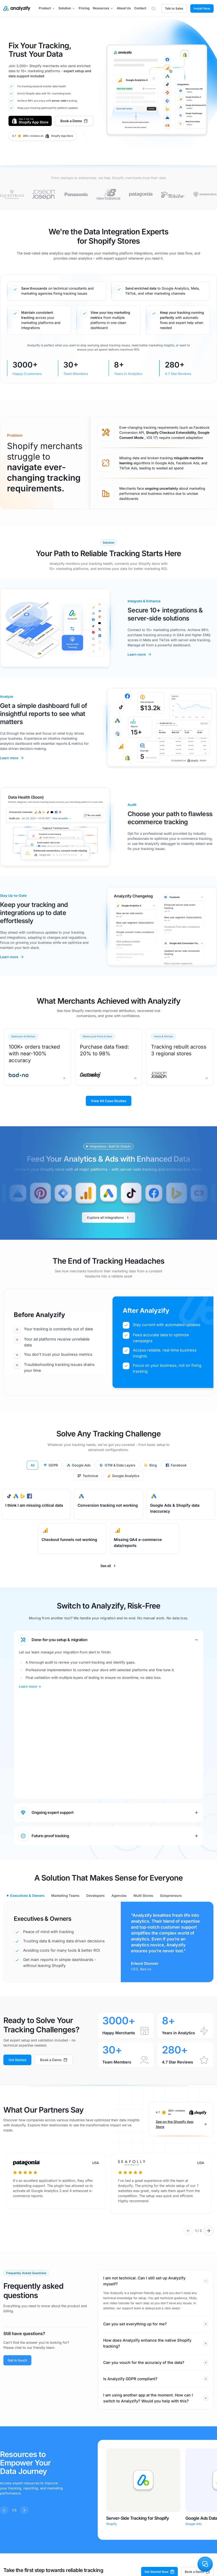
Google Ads (79, 1465)
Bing (150, 1465)
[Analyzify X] (16, 2543)
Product (47, 8)
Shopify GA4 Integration (94, 2534)
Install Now (202, 8)
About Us (124, 8)
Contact (140, 8)
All (33, 1465)
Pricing (84, 8)
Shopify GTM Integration (95, 2541)
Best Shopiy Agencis (186, 2525)
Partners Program (137, 2534)
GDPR (50, 1465)
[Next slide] (24, 2405)
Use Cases (85, 2507)
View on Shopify (136, 2521)
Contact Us (132, 2514)
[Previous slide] (4, 2405)
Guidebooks (180, 2513)
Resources (103, 8)
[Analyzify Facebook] (36, 2543)
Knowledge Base (183, 2519)
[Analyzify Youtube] (5, 2543)
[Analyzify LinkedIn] (26, 2543)
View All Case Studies (108, 1101)
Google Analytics (123, 1476)
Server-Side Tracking (92, 2528)
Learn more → (30, 1686)
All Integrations (88, 2548)
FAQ (128, 2555)
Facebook (176, 1465)
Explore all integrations (108, 1217)
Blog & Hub (179, 2507)
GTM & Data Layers (117, 1465)
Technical (88, 1476)
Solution (66, 8)
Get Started (17, 1955)
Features (84, 2514)
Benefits (83, 2521)
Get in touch (17, 2256)
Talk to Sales (174, 8)
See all (108, 1566)
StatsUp (177, 2543)
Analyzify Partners (137, 2541)
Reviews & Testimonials (141, 2528)
